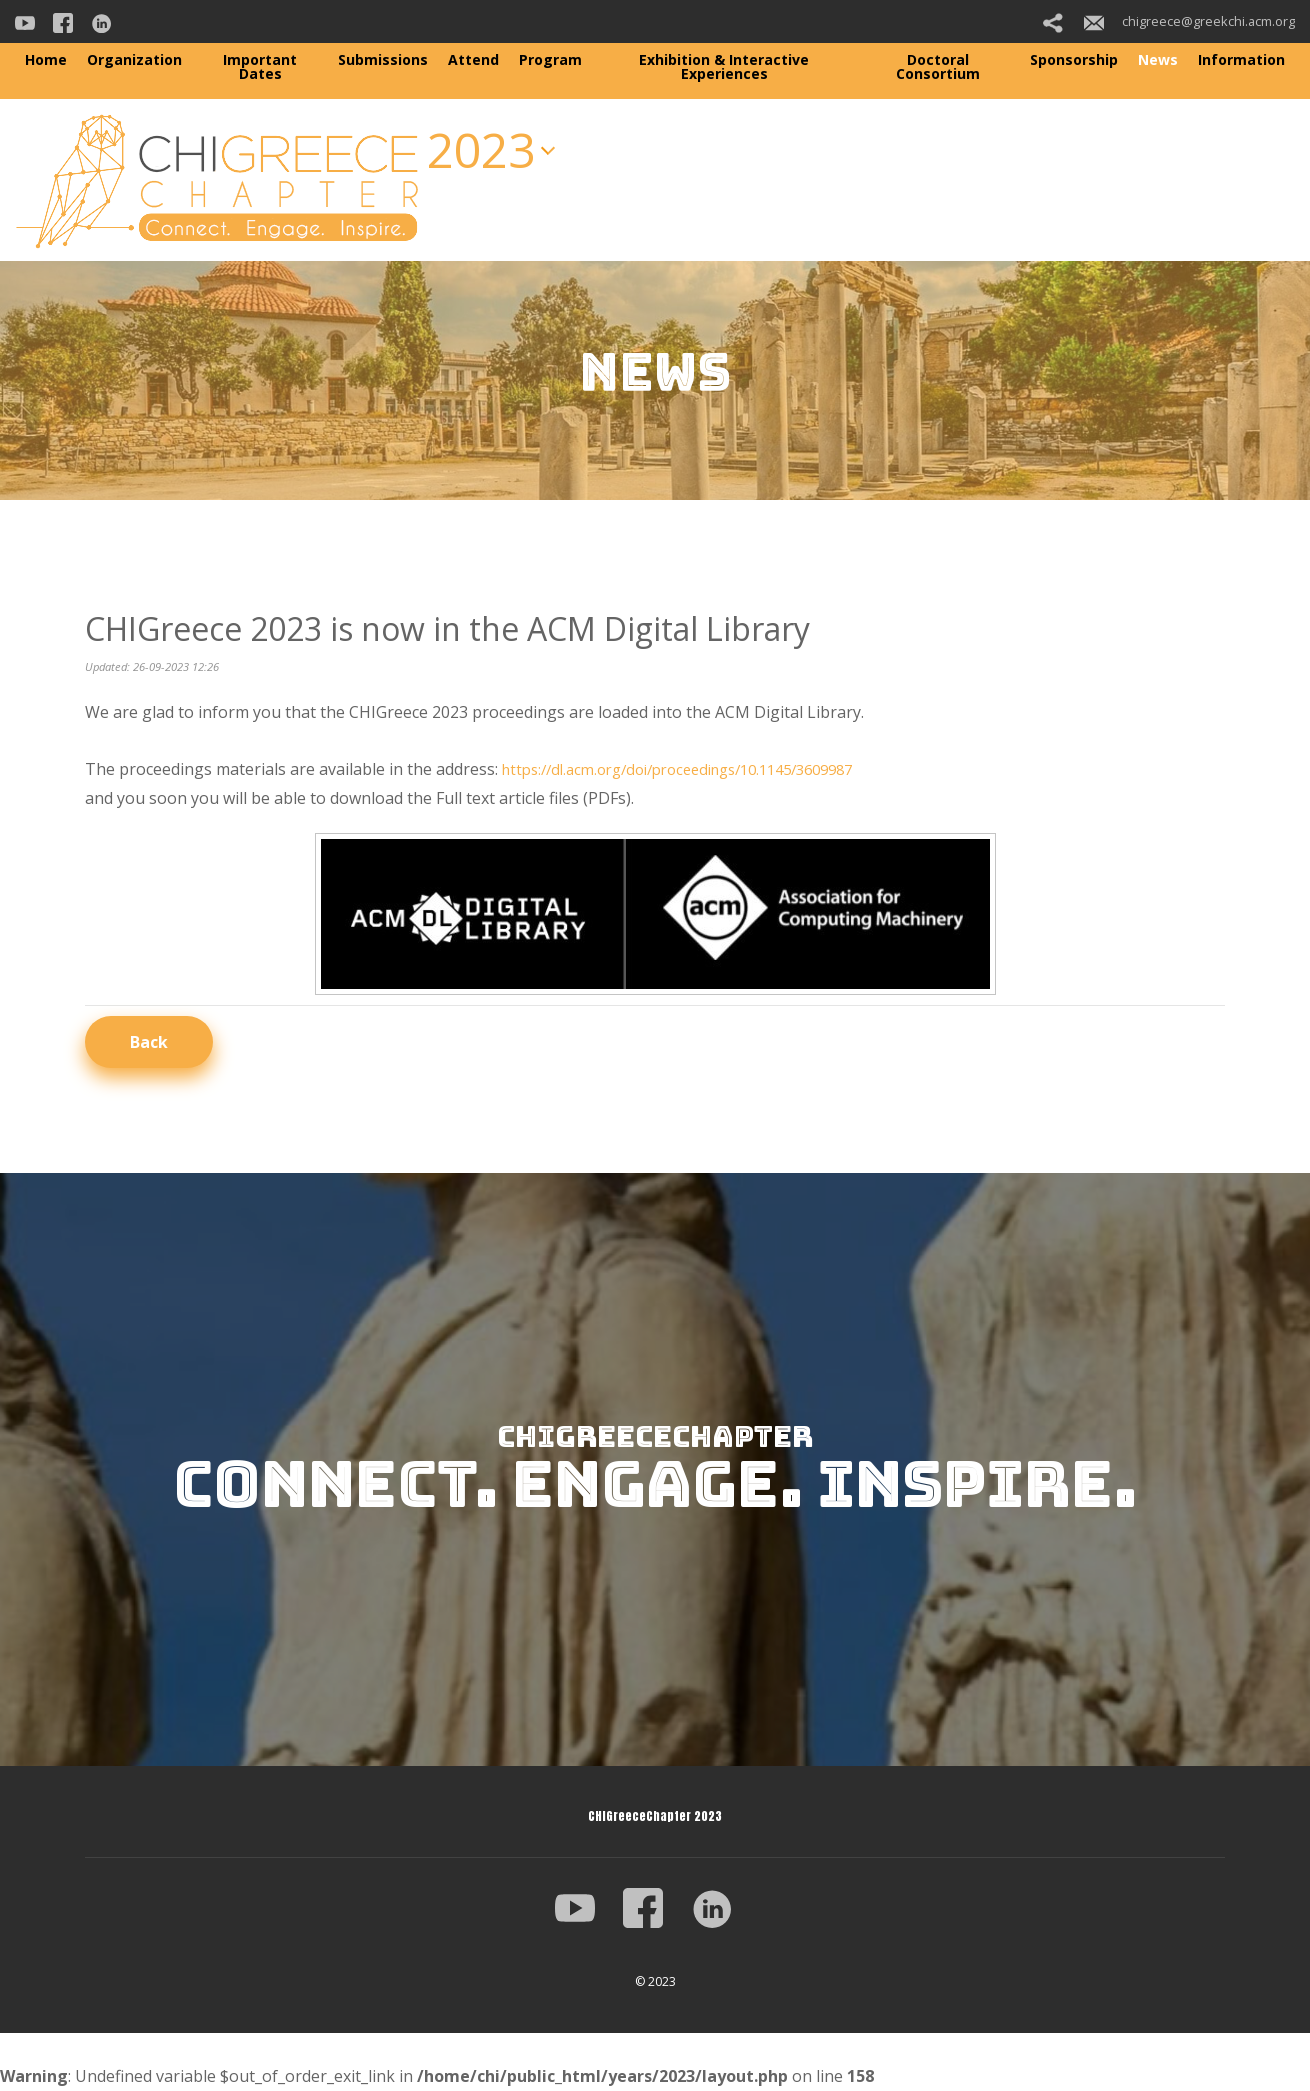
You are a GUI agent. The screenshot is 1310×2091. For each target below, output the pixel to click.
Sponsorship (1074, 59)
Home (46, 59)
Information (1241, 59)
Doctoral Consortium (938, 66)
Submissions (383, 59)
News (1158, 59)
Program (550, 59)
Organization (134, 59)
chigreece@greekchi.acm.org (1189, 21)
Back (149, 1042)
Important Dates (260, 66)
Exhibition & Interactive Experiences (724, 66)
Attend (473, 59)
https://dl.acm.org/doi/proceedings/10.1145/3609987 (697, 769)
